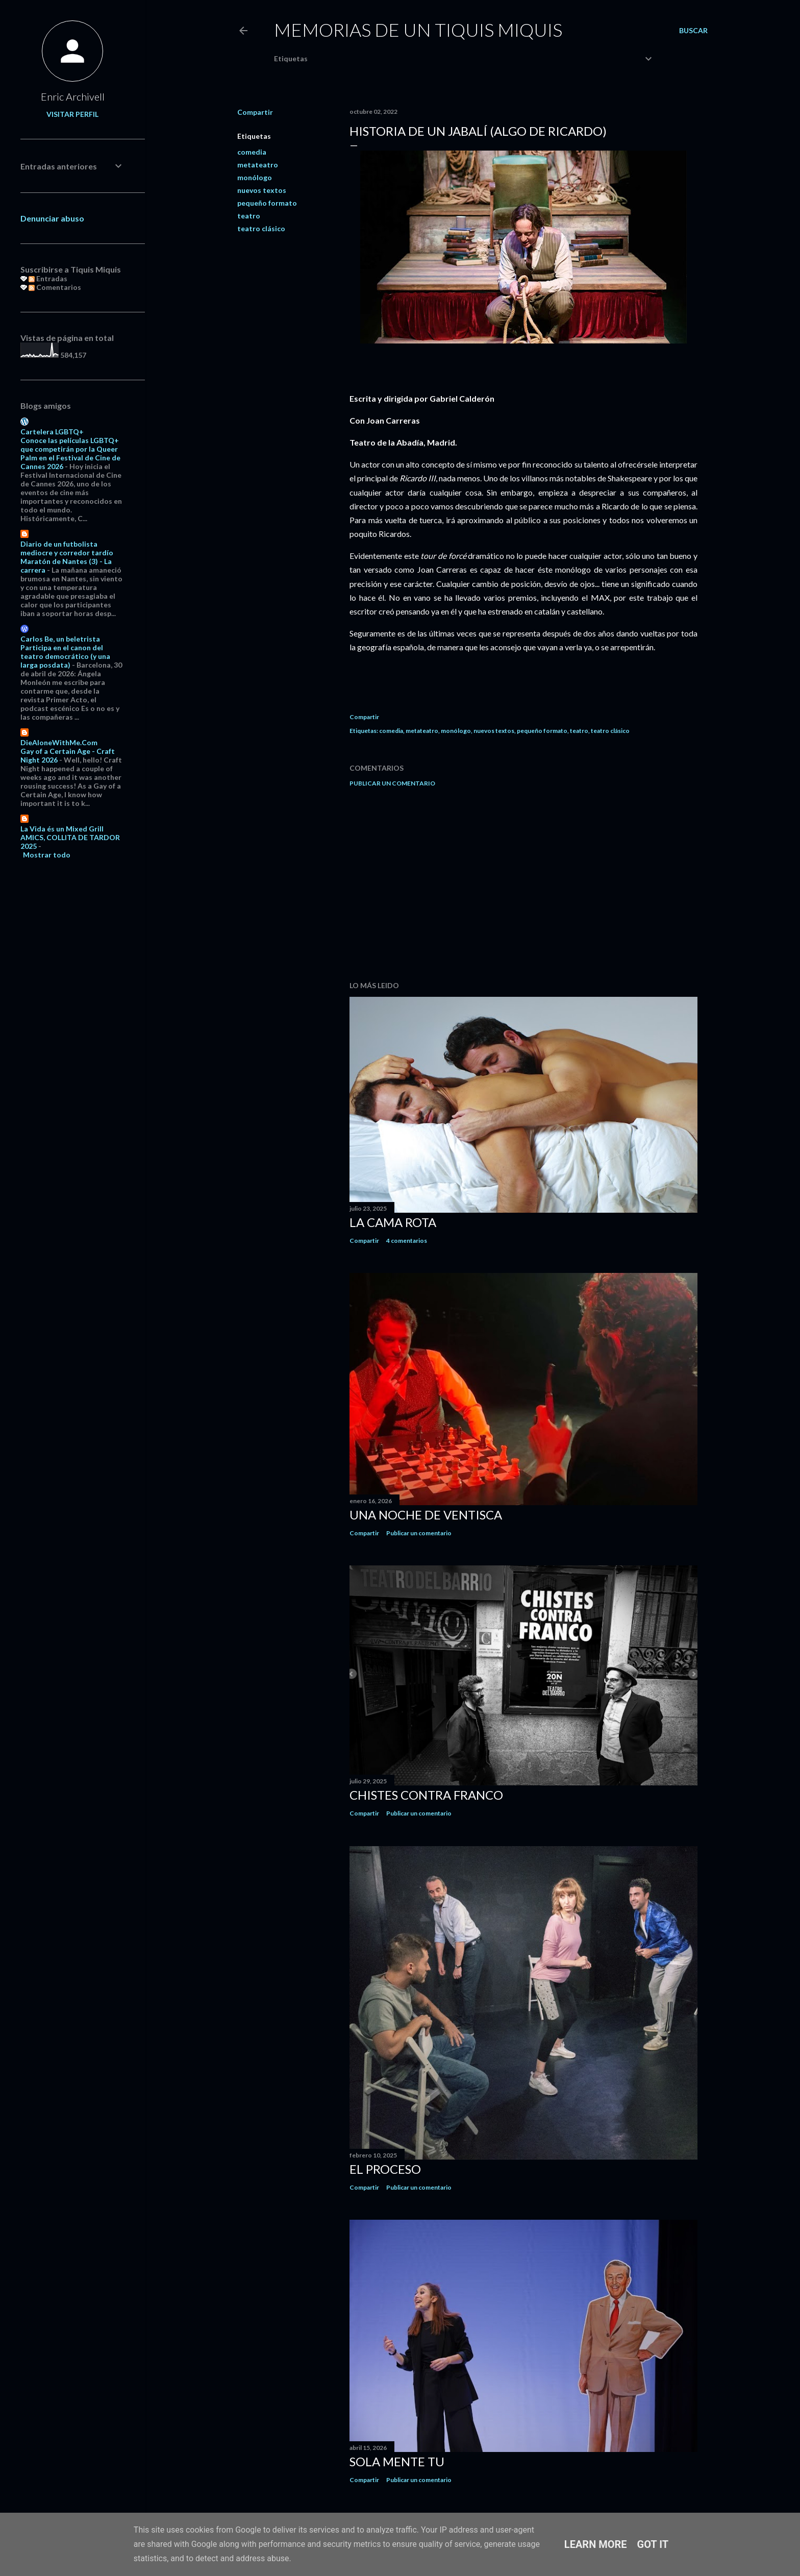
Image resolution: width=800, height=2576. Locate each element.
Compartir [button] (255, 112)
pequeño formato (267, 203)
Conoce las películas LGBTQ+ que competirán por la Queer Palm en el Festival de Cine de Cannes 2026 (70, 453)
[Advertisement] (523, 884)
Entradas (48, 278)
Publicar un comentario (392, 783)
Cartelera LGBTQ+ (52, 431)
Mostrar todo (46, 854)
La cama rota (392, 1222)
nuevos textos (261, 190)
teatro (248, 215)
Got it (653, 2544)
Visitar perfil (72, 114)
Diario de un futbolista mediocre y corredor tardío (66, 548)
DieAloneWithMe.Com (58, 742)
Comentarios (55, 287)
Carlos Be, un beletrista (60, 638)
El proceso (385, 2169)
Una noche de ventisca (425, 1514)
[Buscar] (693, 30)
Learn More (595, 2544)
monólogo (254, 177)
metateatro (257, 164)
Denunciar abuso (52, 218)
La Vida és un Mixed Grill (62, 828)
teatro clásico (261, 228)
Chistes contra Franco (426, 1794)
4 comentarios (406, 1240)
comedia (251, 152)
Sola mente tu (396, 2461)
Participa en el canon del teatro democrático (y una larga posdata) (65, 656)
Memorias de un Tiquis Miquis (418, 29)
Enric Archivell (73, 96)
